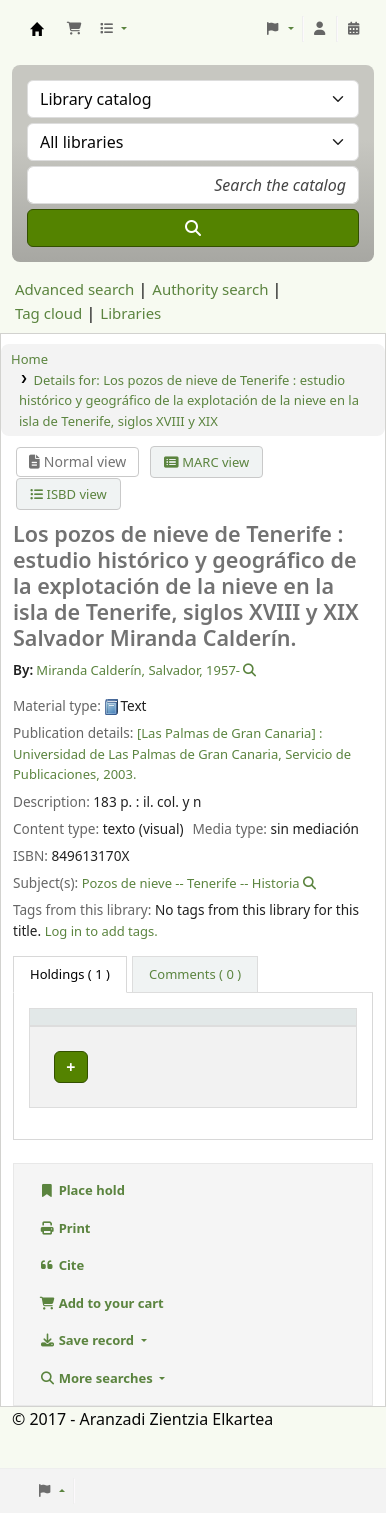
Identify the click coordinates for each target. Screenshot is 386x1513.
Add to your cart (101, 1339)
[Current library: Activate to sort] (202, 1035)
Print (65, 1264)
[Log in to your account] (320, 29)
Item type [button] (54, 1035)
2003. (119, 774)
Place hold (82, 1227)
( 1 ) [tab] (70, 974)
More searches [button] (97, 1414)
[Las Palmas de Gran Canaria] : (230, 733)
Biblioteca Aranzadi (177, 1090)
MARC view (206, 462)
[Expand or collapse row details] (315, 1103)
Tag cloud (48, 313)
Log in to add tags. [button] (101, 931)
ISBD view (68, 494)
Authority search (210, 289)
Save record (88, 1377)
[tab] (195, 975)
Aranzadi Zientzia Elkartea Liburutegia (37, 29)
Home (29, 359)
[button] (74, 29)
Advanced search (74, 289)
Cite (61, 1302)
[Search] (193, 228)
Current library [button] (189, 1044)
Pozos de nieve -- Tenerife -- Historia (191, 883)
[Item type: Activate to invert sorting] (80, 1035)
